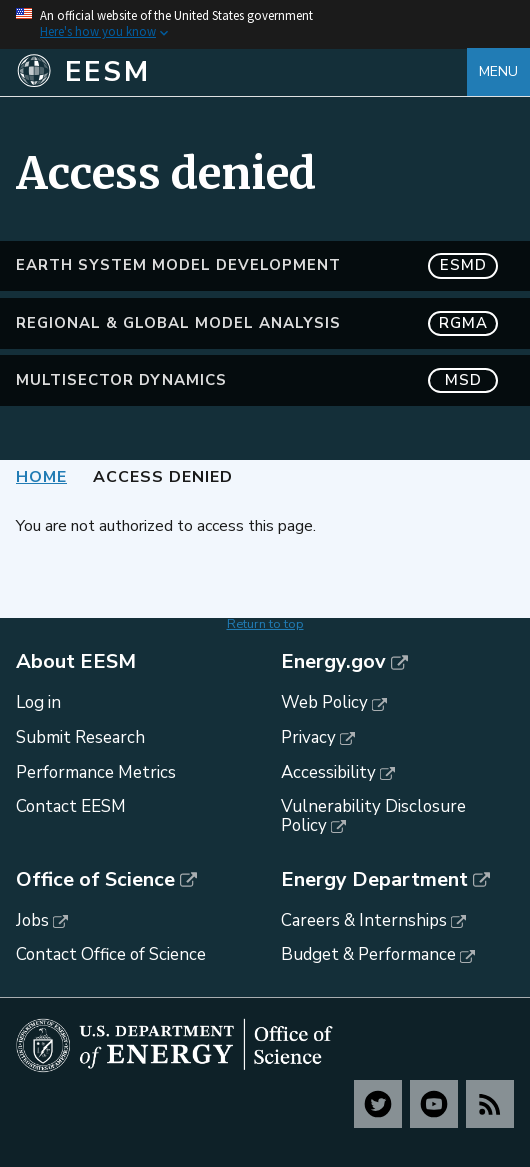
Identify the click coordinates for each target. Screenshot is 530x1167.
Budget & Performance (368, 954)
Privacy (308, 737)
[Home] (241, 72)
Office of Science (95, 880)
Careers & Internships (364, 920)
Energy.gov (333, 662)
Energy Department (374, 880)
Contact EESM (71, 806)
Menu (498, 71)
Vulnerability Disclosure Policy (373, 816)
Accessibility (328, 772)
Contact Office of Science (111, 954)
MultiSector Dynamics (257, 380)
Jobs (32, 920)
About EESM (76, 662)
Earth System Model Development (257, 265)
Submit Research (80, 737)
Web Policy (324, 702)
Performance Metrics (96, 772)
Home (41, 477)
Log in (38, 702)
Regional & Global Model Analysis (257, 323)
